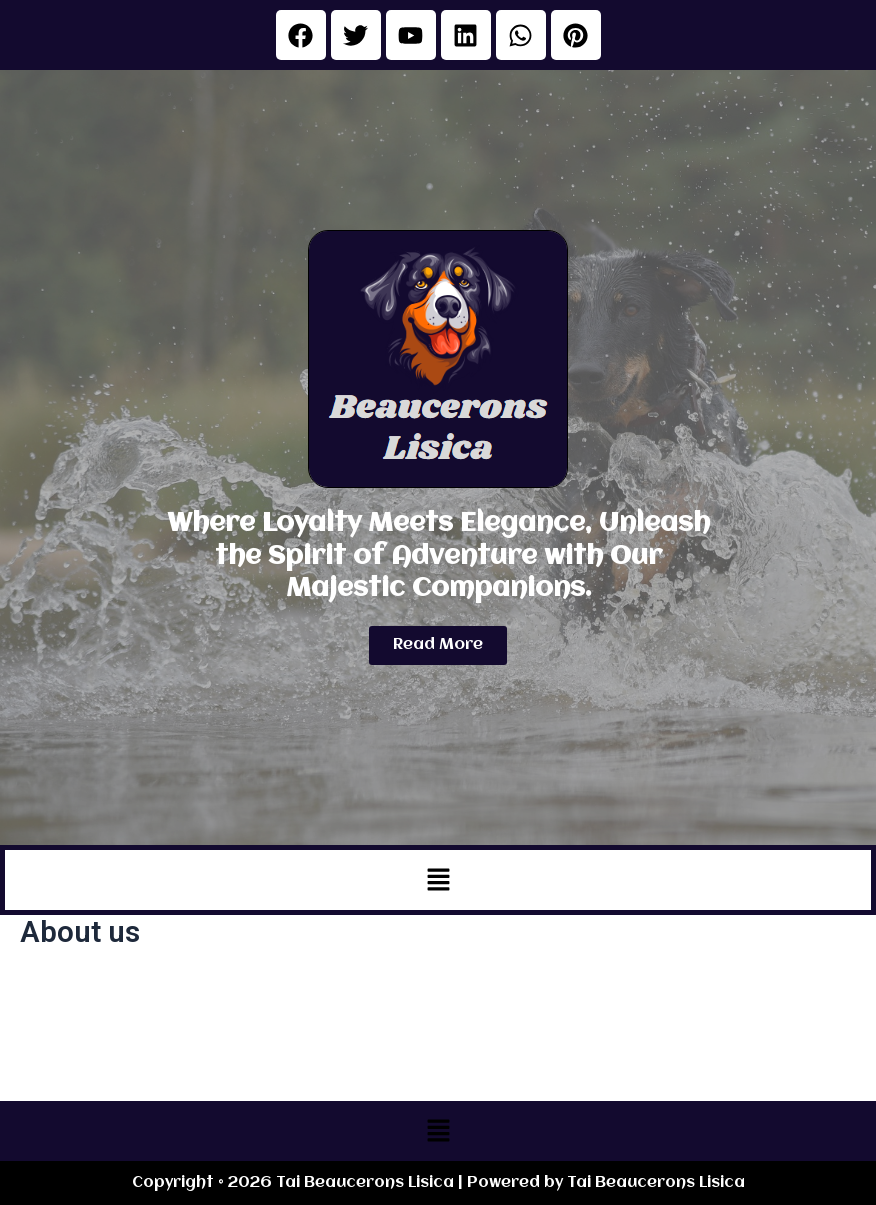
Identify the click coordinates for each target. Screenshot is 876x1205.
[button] (438, 880)
